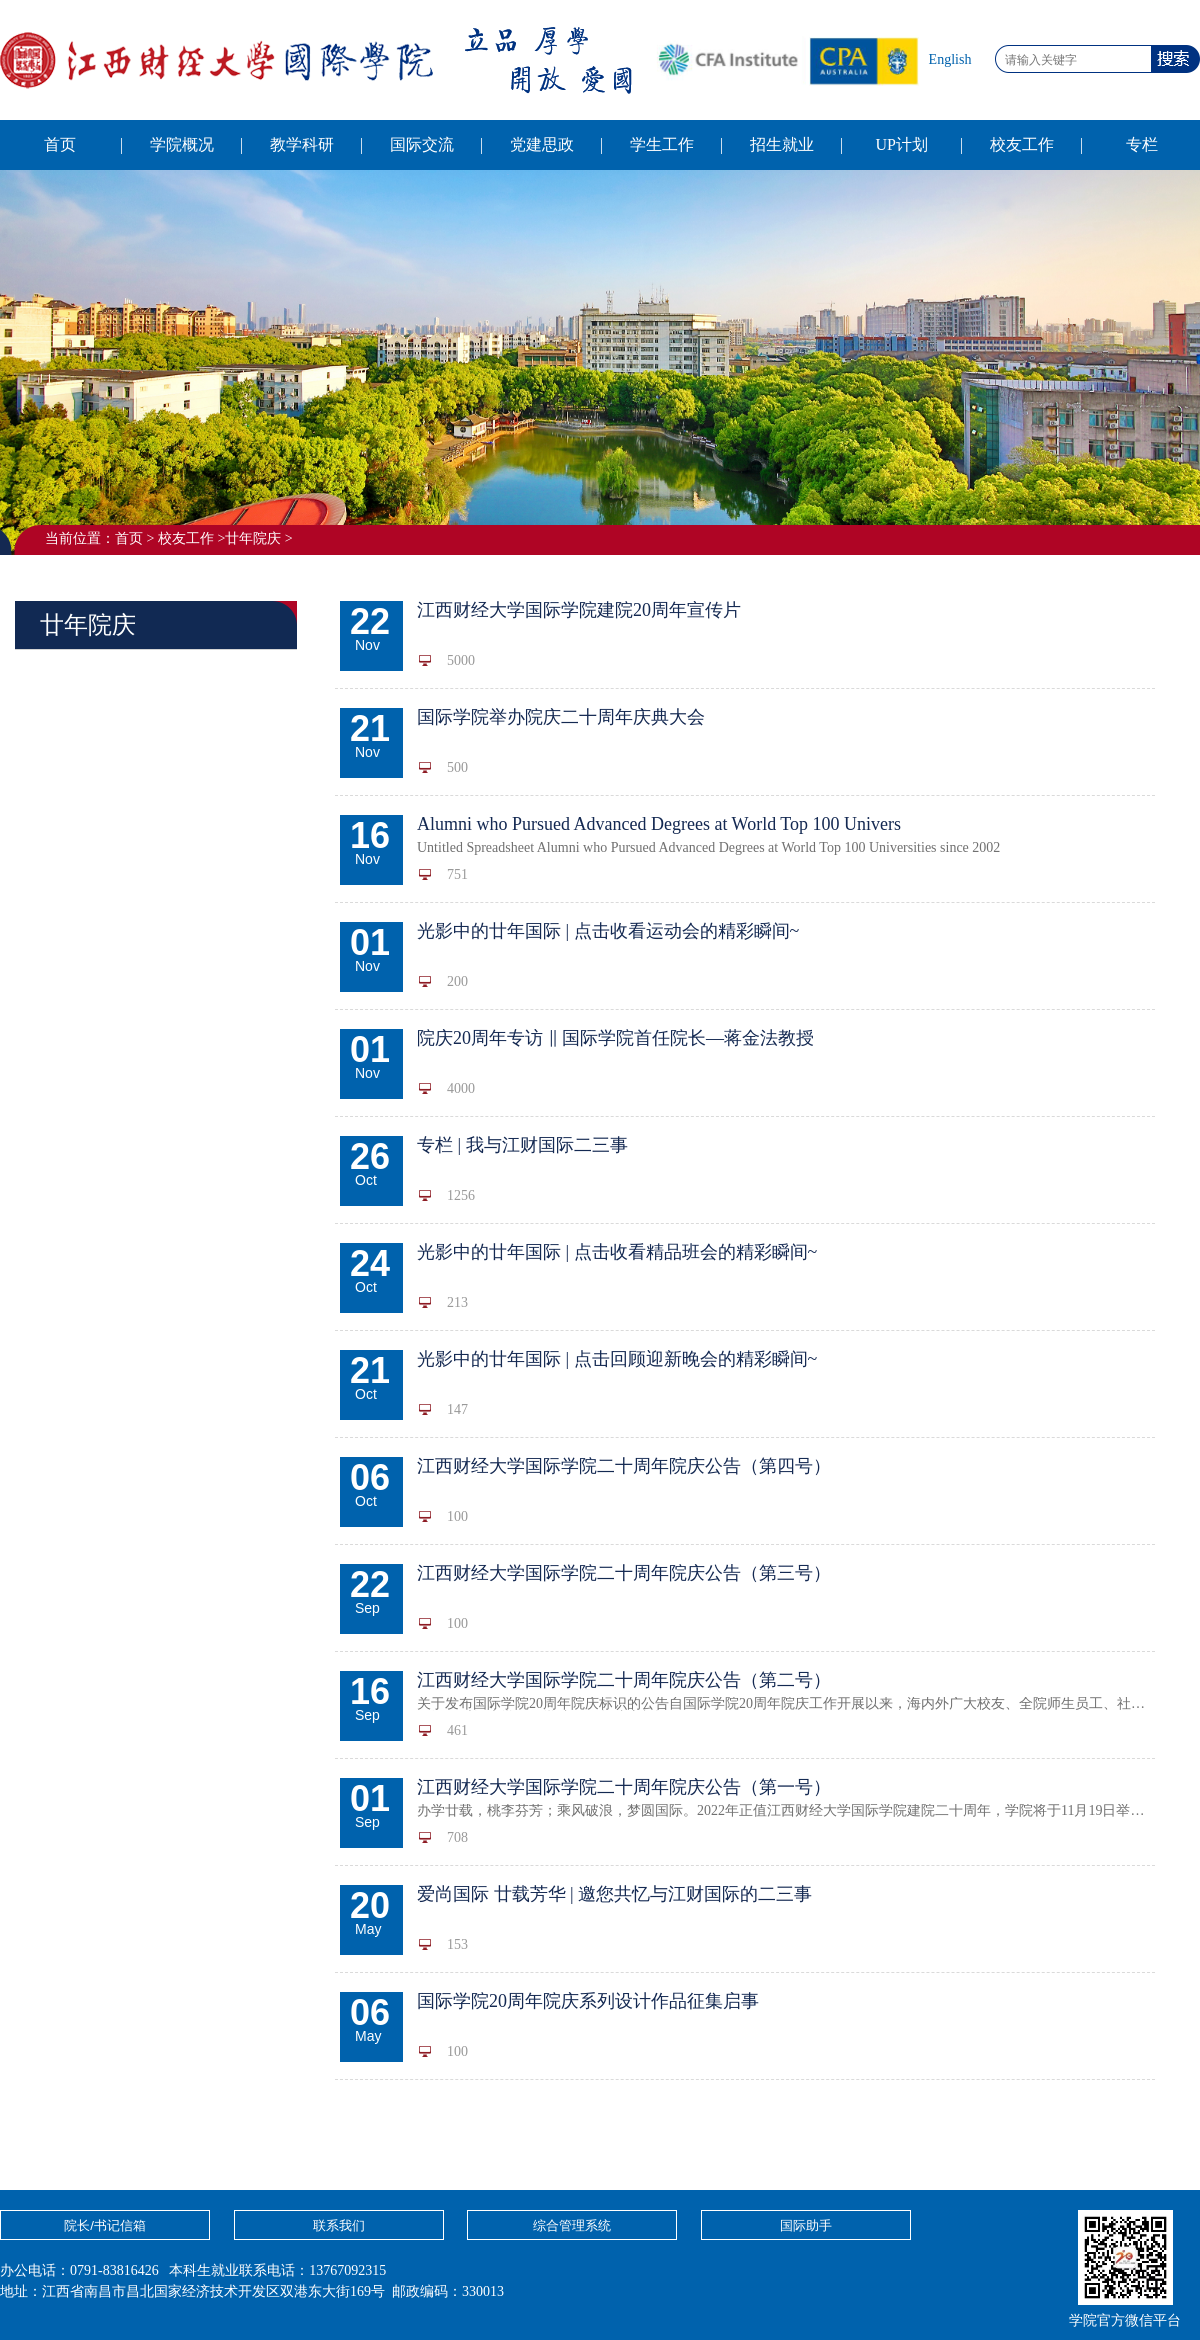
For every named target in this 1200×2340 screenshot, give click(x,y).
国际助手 (806, 2225)
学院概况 (182, 144)
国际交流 (422, 144)
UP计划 (901, 144)
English (950, 59)
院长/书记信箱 (105, 2225)
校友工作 (1022, 144)
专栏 (1142, 144)
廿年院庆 (253, 538)
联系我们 (339, 2225)
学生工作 (662, 144)
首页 (60, 144)
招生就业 (782, 144)
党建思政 (542, 144)
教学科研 (302, 144)
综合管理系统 (572, 2225)
